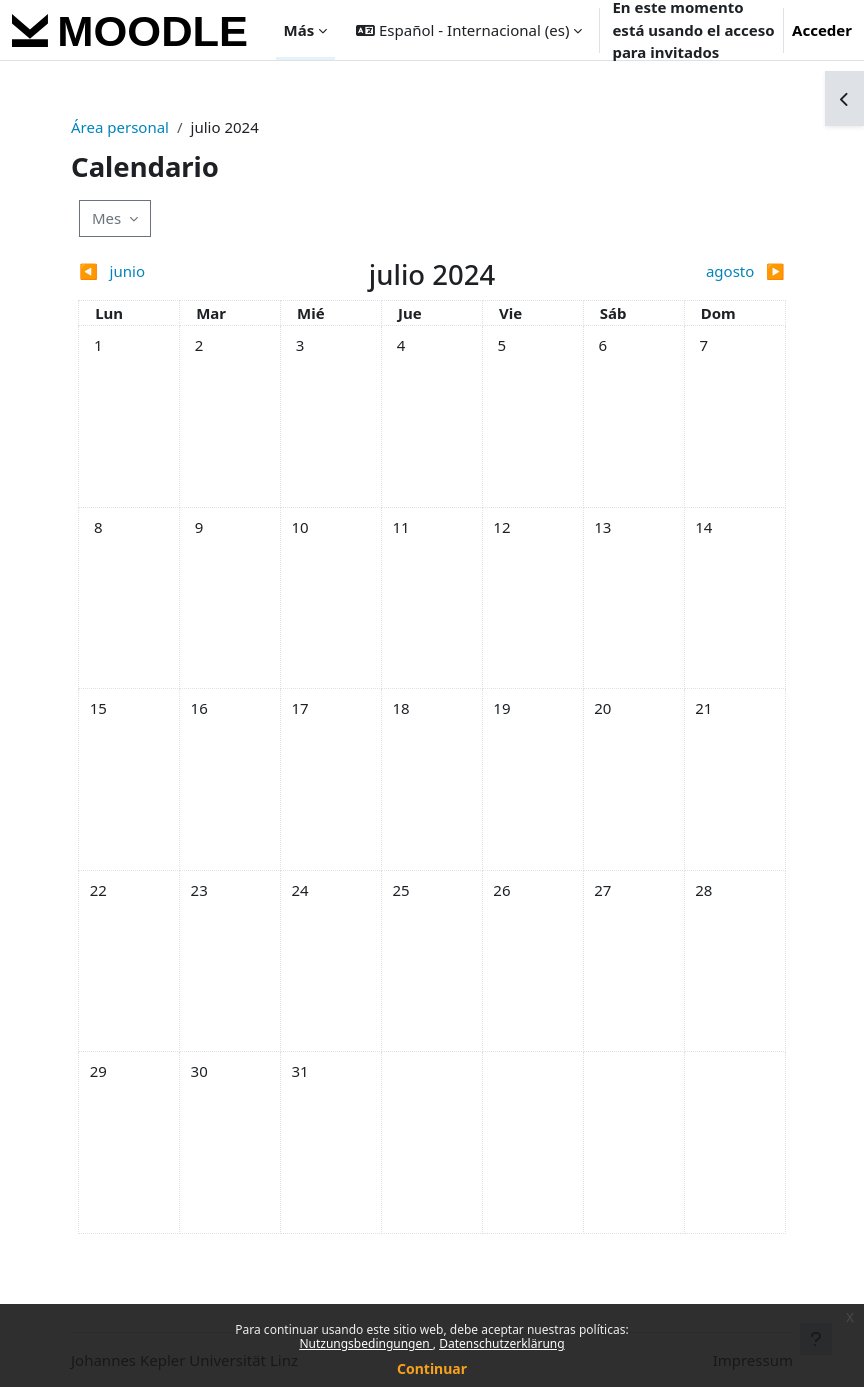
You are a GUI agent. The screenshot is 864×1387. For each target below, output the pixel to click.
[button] (469, 30)
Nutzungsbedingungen (365, 1343)
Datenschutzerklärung (501, 1343)
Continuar (432, 1368)
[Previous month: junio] (166, 271)
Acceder (822, 30)
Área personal (120, 127)
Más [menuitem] (299, 30)
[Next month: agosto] (697, 271)
